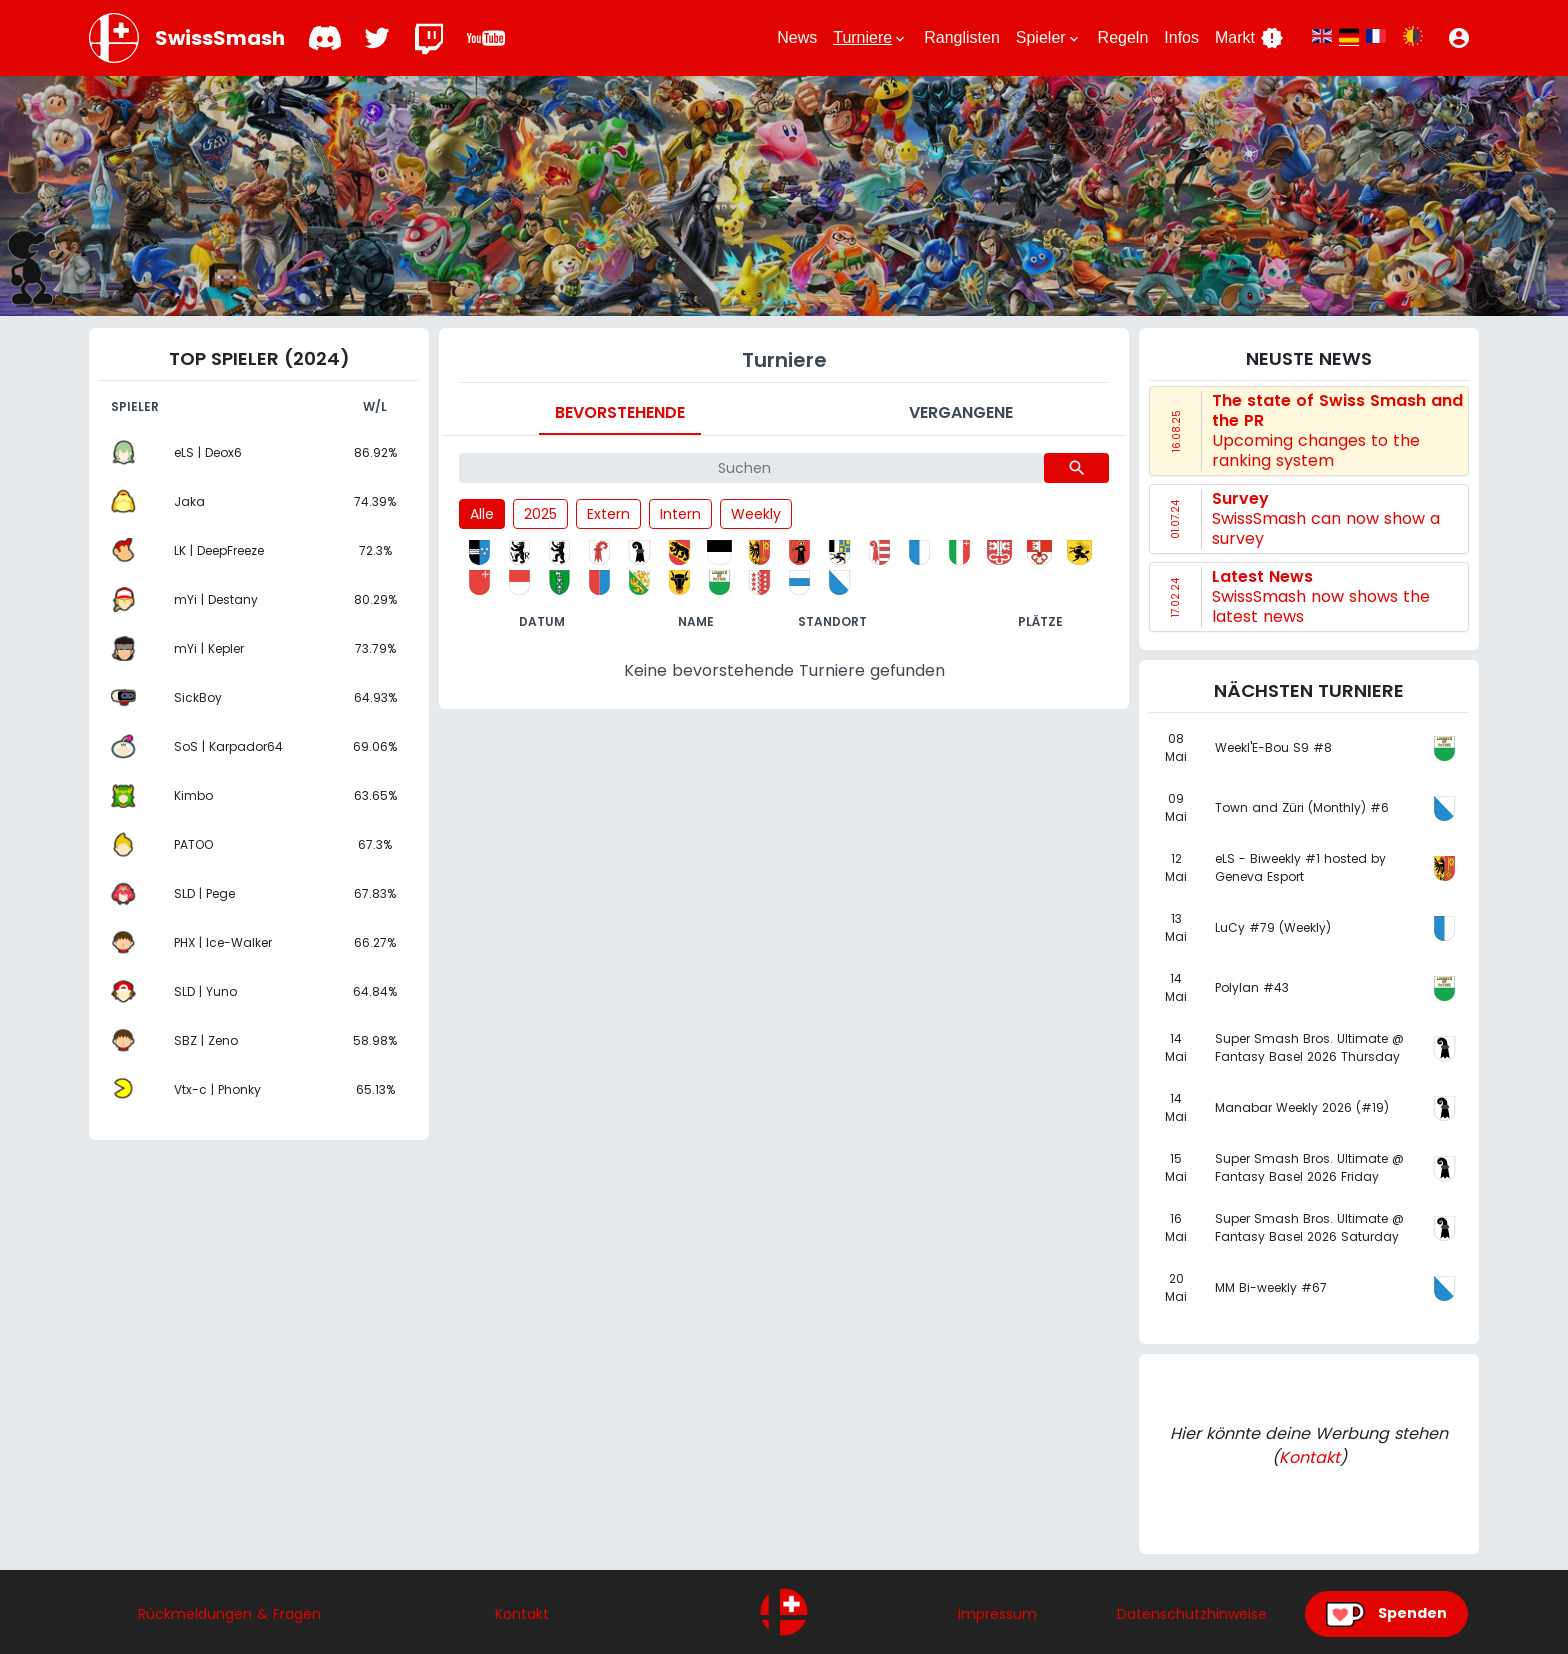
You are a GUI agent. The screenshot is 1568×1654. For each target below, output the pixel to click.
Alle (482, 514)
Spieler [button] (1049, 38)
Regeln (1123, 37)
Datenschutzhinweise (1192, 1614)
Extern (608, 514)
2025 (540, 514)
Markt (1249, 38)
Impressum (997, 1614)
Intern (680, 514)
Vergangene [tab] (961, 412)
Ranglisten (962, 37)
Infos (1181, 37)
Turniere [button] (870, 38)
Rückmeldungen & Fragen (229, 1614)
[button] (1459, 38)
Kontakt (1309, 1457)
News (797, 37)
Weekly (756, 514)
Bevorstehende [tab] (620, 412)
